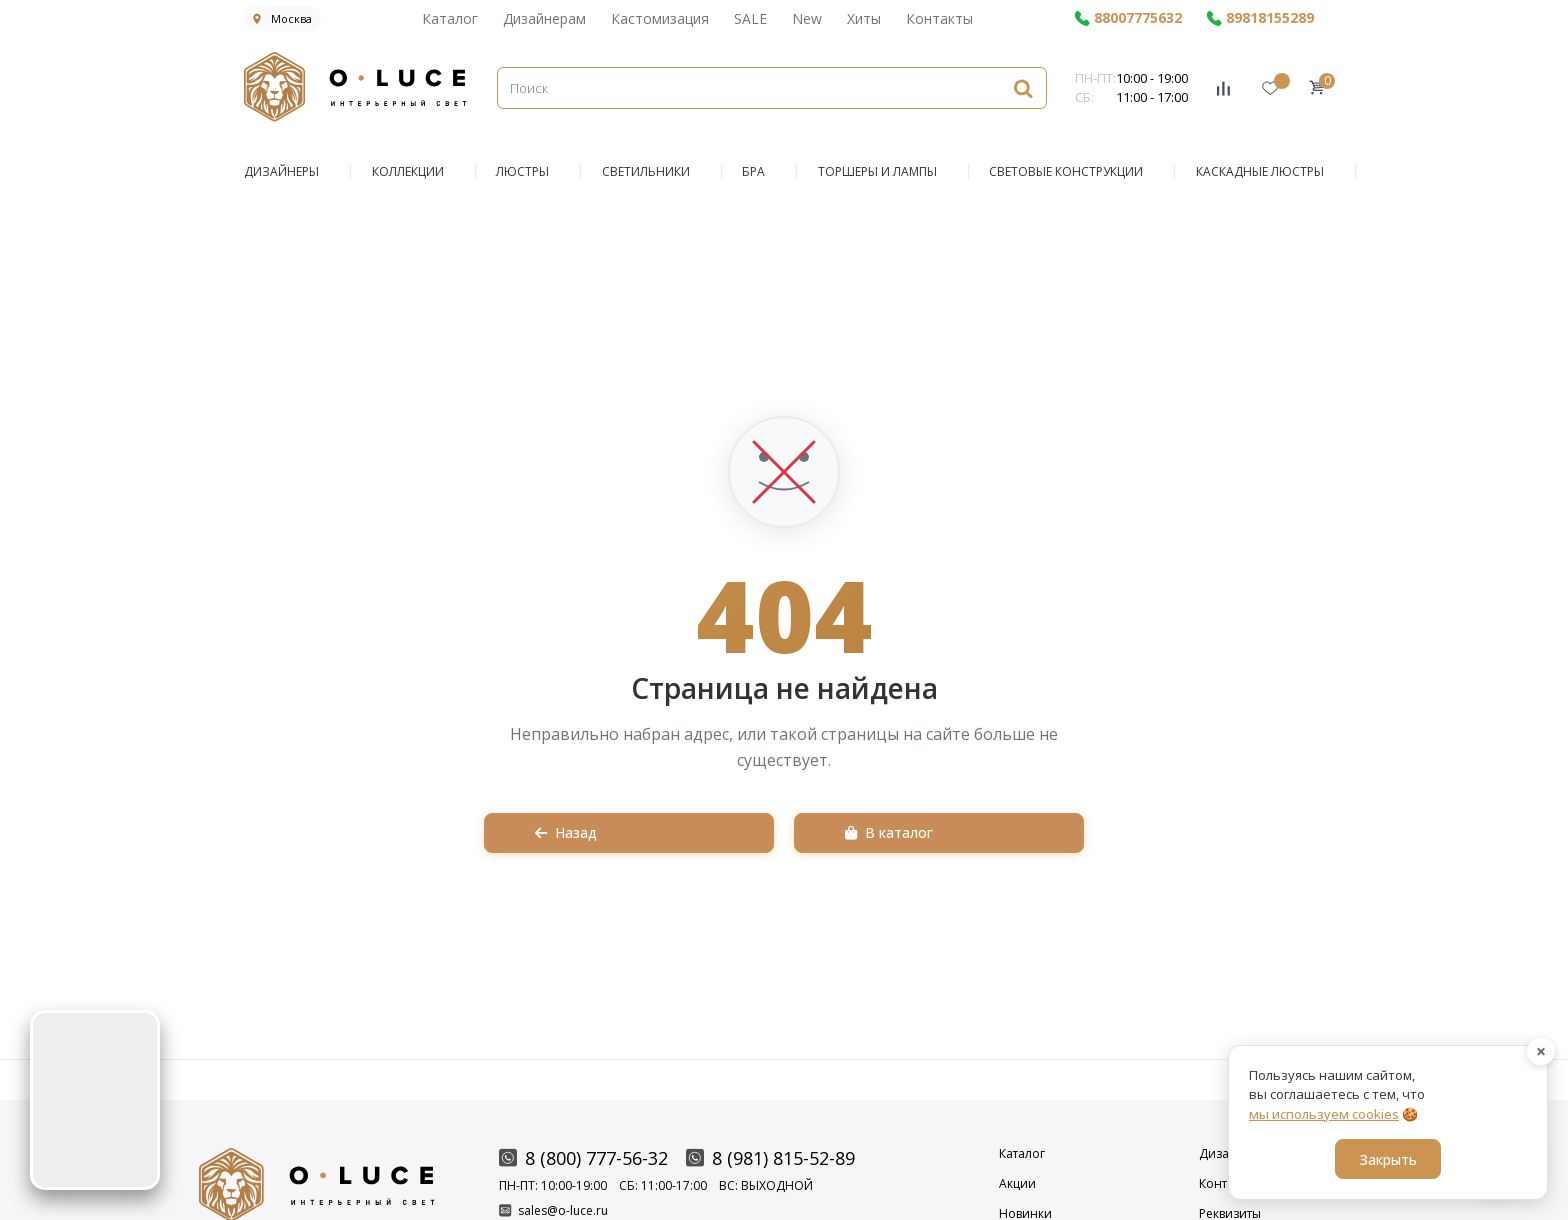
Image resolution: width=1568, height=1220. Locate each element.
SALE (750, 18)
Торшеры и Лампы (877, 171)
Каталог (450, 18)
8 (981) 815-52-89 (770, 1158)
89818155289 (1260, 18)
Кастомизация (660, 18)
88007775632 (1128, 18)
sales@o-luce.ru (553, 1210)
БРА (753, 171)
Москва (282, 18)
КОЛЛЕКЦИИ (408, 171)
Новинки (1025, 1214)
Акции (1017, 1184)
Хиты (864, 18)
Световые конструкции (1066, 171)
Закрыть (1388, 1159)
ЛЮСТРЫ (522, 171)
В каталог (889, 832)
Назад (566, 832)
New (807, 18)
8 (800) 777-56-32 (583, 1158)
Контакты (939, 18)
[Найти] (1023, 87)
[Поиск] (772, 88)
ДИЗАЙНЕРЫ (281, 171)
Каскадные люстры (1260, 171)
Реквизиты (1230, 1214)
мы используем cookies (1324, 1114)
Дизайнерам (544, 18)
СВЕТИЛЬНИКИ (646, 171)
